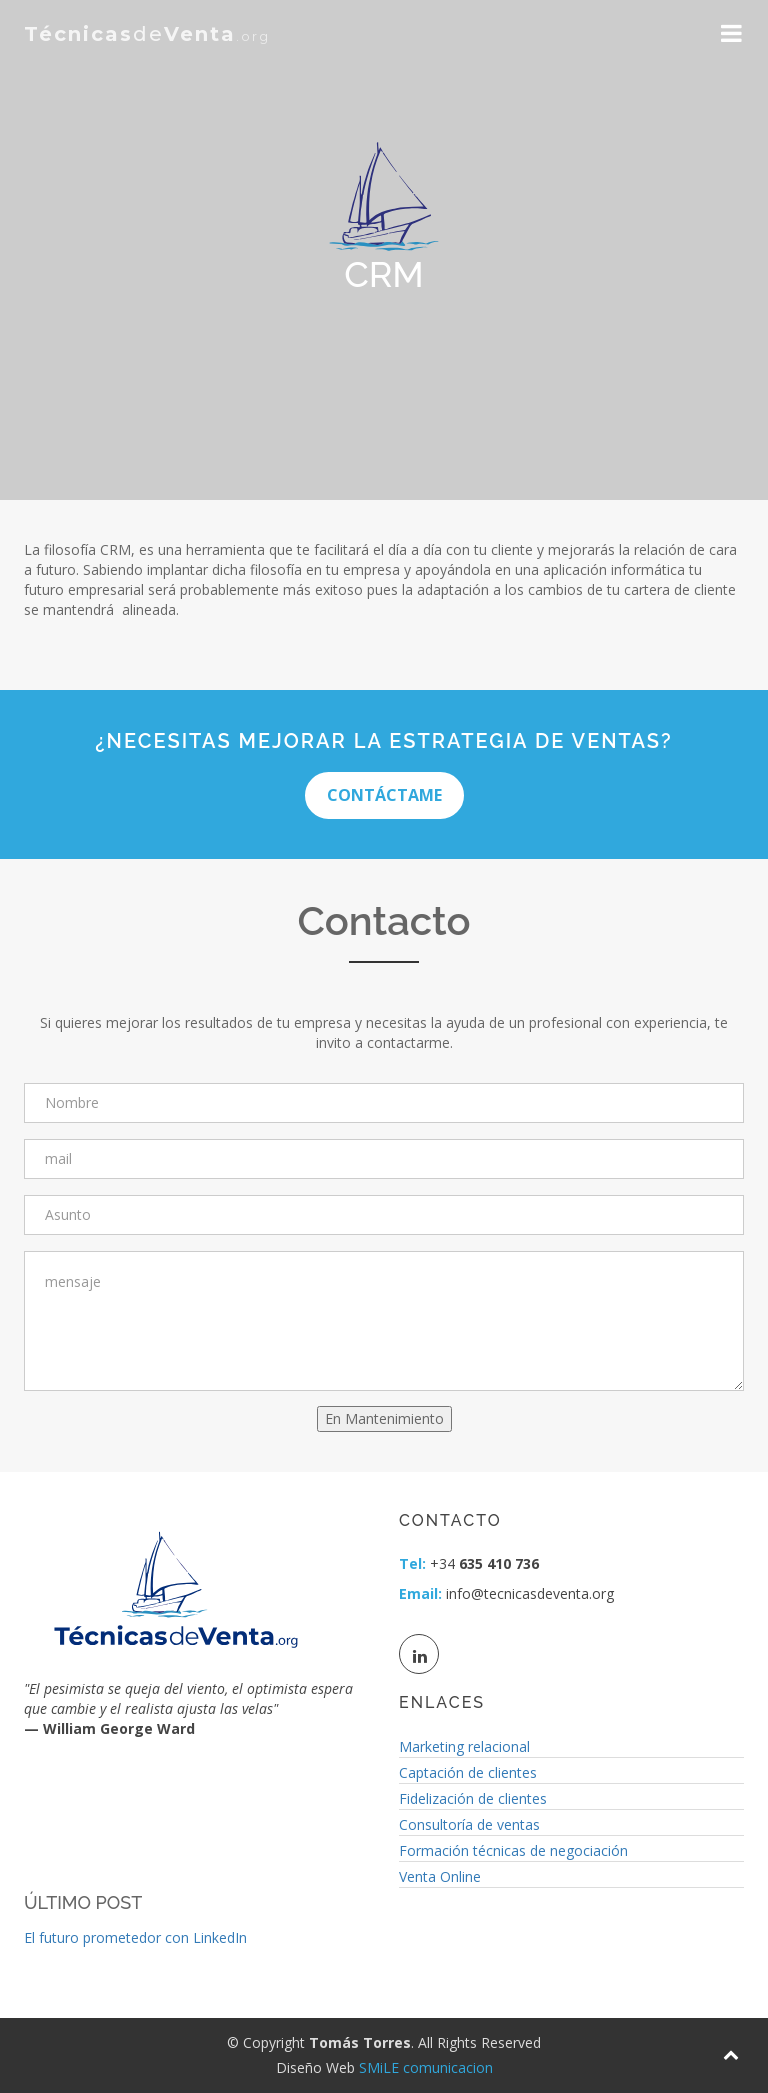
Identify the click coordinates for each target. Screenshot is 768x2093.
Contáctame (384, 795)
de (147, 34)
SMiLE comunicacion (426, 2067)
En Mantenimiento (384, 1418)
